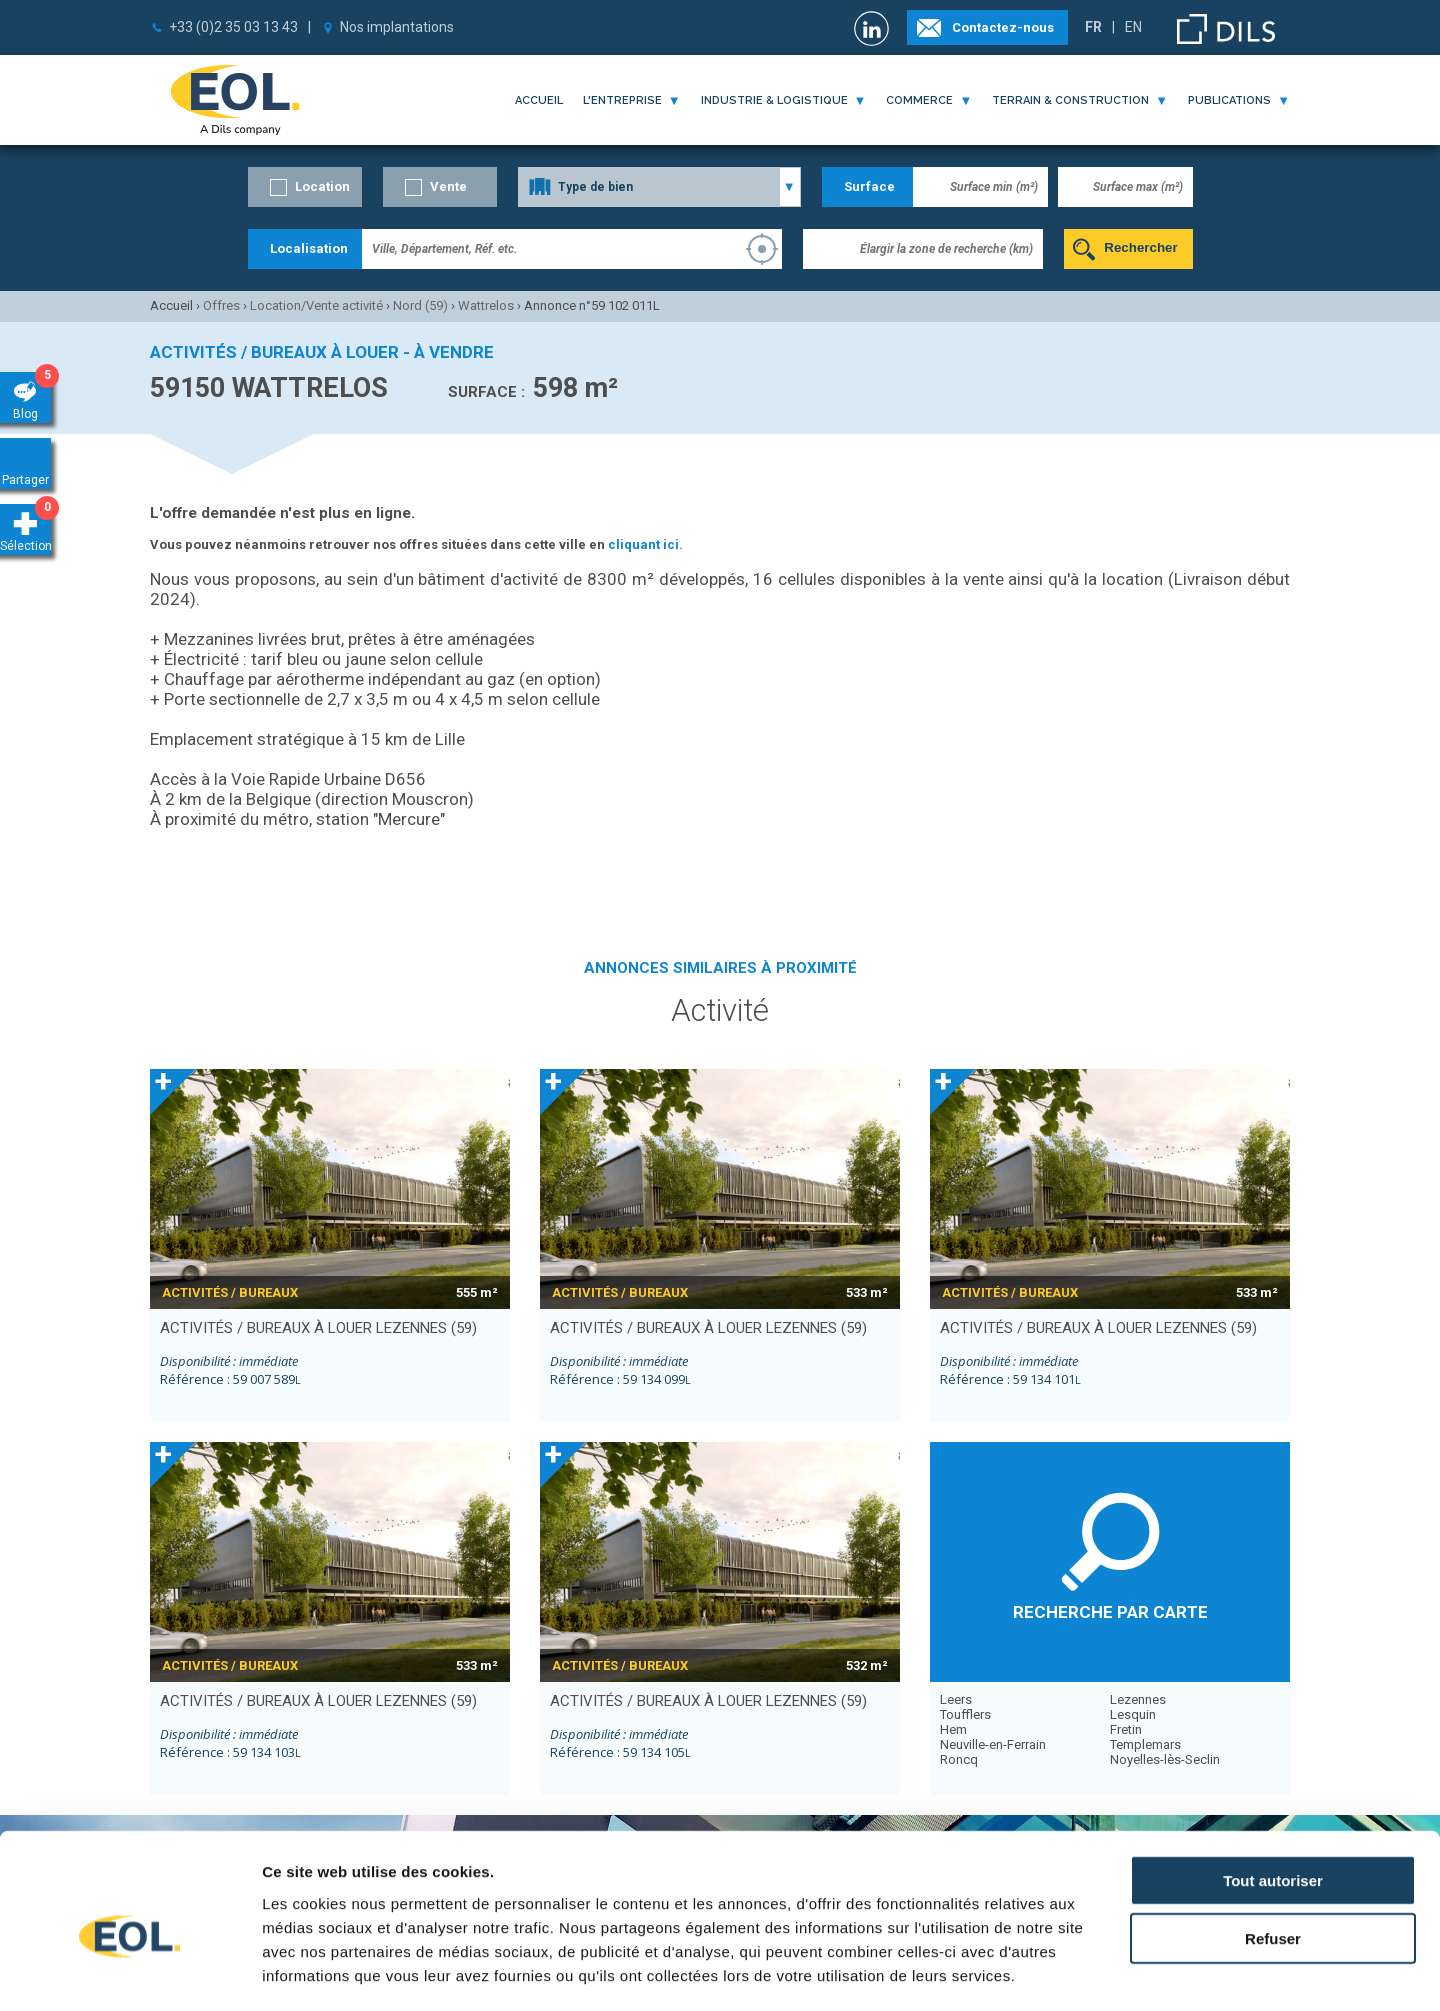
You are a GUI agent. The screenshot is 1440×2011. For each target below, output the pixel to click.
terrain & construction (1070, 100)
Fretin (1126, 1729)
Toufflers (965, 1714)
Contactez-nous (1003, 27)
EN (1133, 27)
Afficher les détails (1101, 1971)
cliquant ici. (645, 544)
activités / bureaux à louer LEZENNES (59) (318, 1328)
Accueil (539, 100)
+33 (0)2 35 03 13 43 (233, 27)
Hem (953, 1729)
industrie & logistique (774, 100)
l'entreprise (622, 100)
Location (322, 186)
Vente (448, 186)
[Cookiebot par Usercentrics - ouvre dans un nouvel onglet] (129, 1972)
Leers (956, 1699)
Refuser (1273, 1846)
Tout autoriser (1273, 1787)
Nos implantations (397, 27)
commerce (919, 100)
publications (1229, 100)
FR (1093, 27)
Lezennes (1138, 1699)
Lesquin (1133, 1714)
